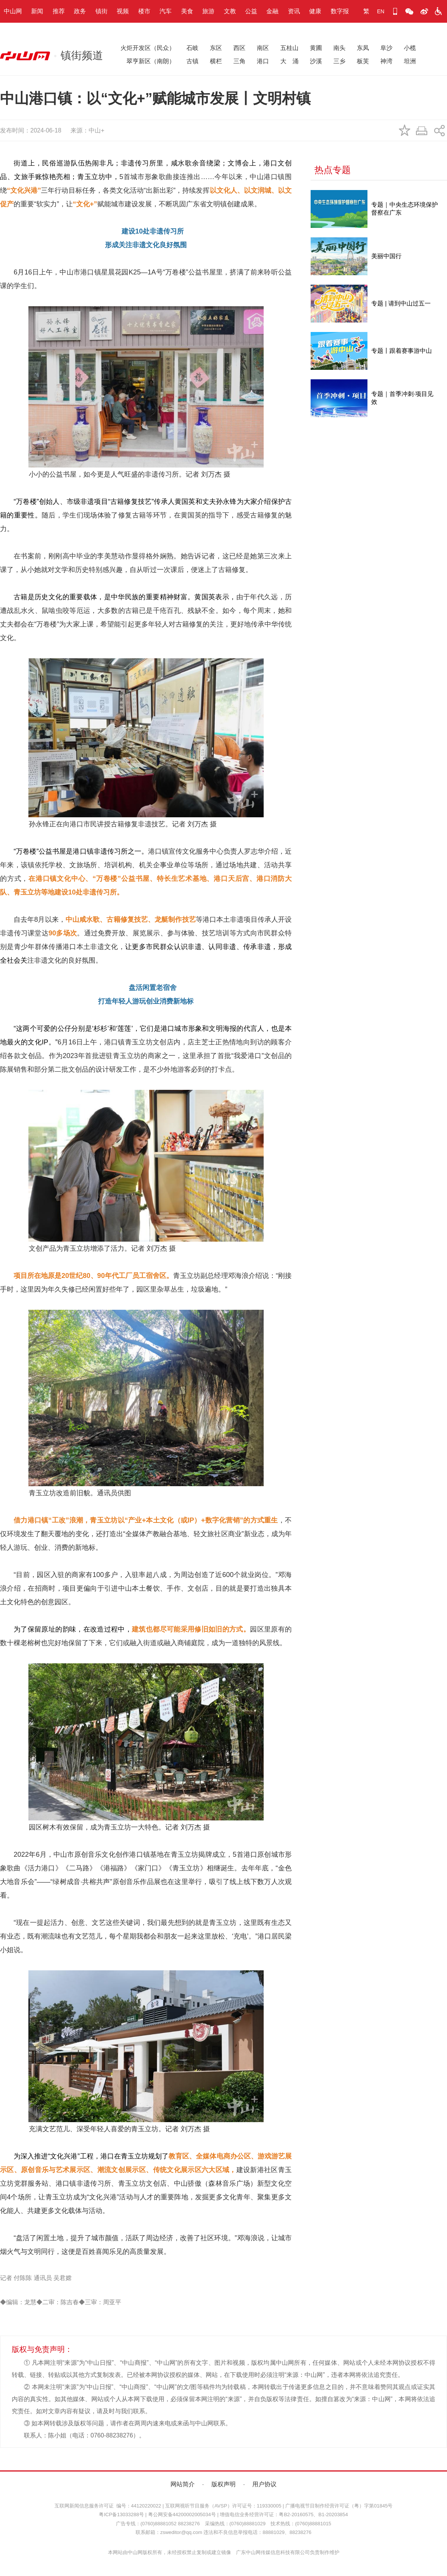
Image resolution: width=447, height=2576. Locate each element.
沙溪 (316, 61)
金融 (272, 11)
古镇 (192, 61)
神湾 (386, 61)
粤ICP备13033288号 (121, 2514)
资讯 (294, 11)
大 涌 (289, 61)
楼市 (144, 11)
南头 (339, 48)
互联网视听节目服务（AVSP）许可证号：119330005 (223, 2506)
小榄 (410, 48)
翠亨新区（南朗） (147, 61)
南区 (263, 48)
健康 (315, 11)
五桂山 (289, 48)
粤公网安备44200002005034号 (182, 2514)
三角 (239, 61)
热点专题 (332, 170)
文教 (230, 11)
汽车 (165, 11)
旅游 (208, 11)
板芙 (363, 61)
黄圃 (316, 48)
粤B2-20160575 (296, 2514)
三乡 (339, 61)
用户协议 (264, 2484)
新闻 (37, 11)
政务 (80, 11)
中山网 (13, 11)
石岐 (192, 48)
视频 (123, 11)
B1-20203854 (333, 2514)
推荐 (59, 11)
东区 (216, 48)
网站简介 (182, 2484)
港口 (263, 61)
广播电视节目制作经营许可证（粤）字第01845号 (338, 2506)
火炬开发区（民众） (147, 48)
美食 (187, 11)
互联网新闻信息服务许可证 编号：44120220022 (108, 2506)
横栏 (216, 61)
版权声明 (223, 2484)
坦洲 (410, 61)
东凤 (363, 48)
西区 (239, 48)
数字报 (340, 11)
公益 (251, 11)
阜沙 (386, 48)
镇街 (101, 11)
